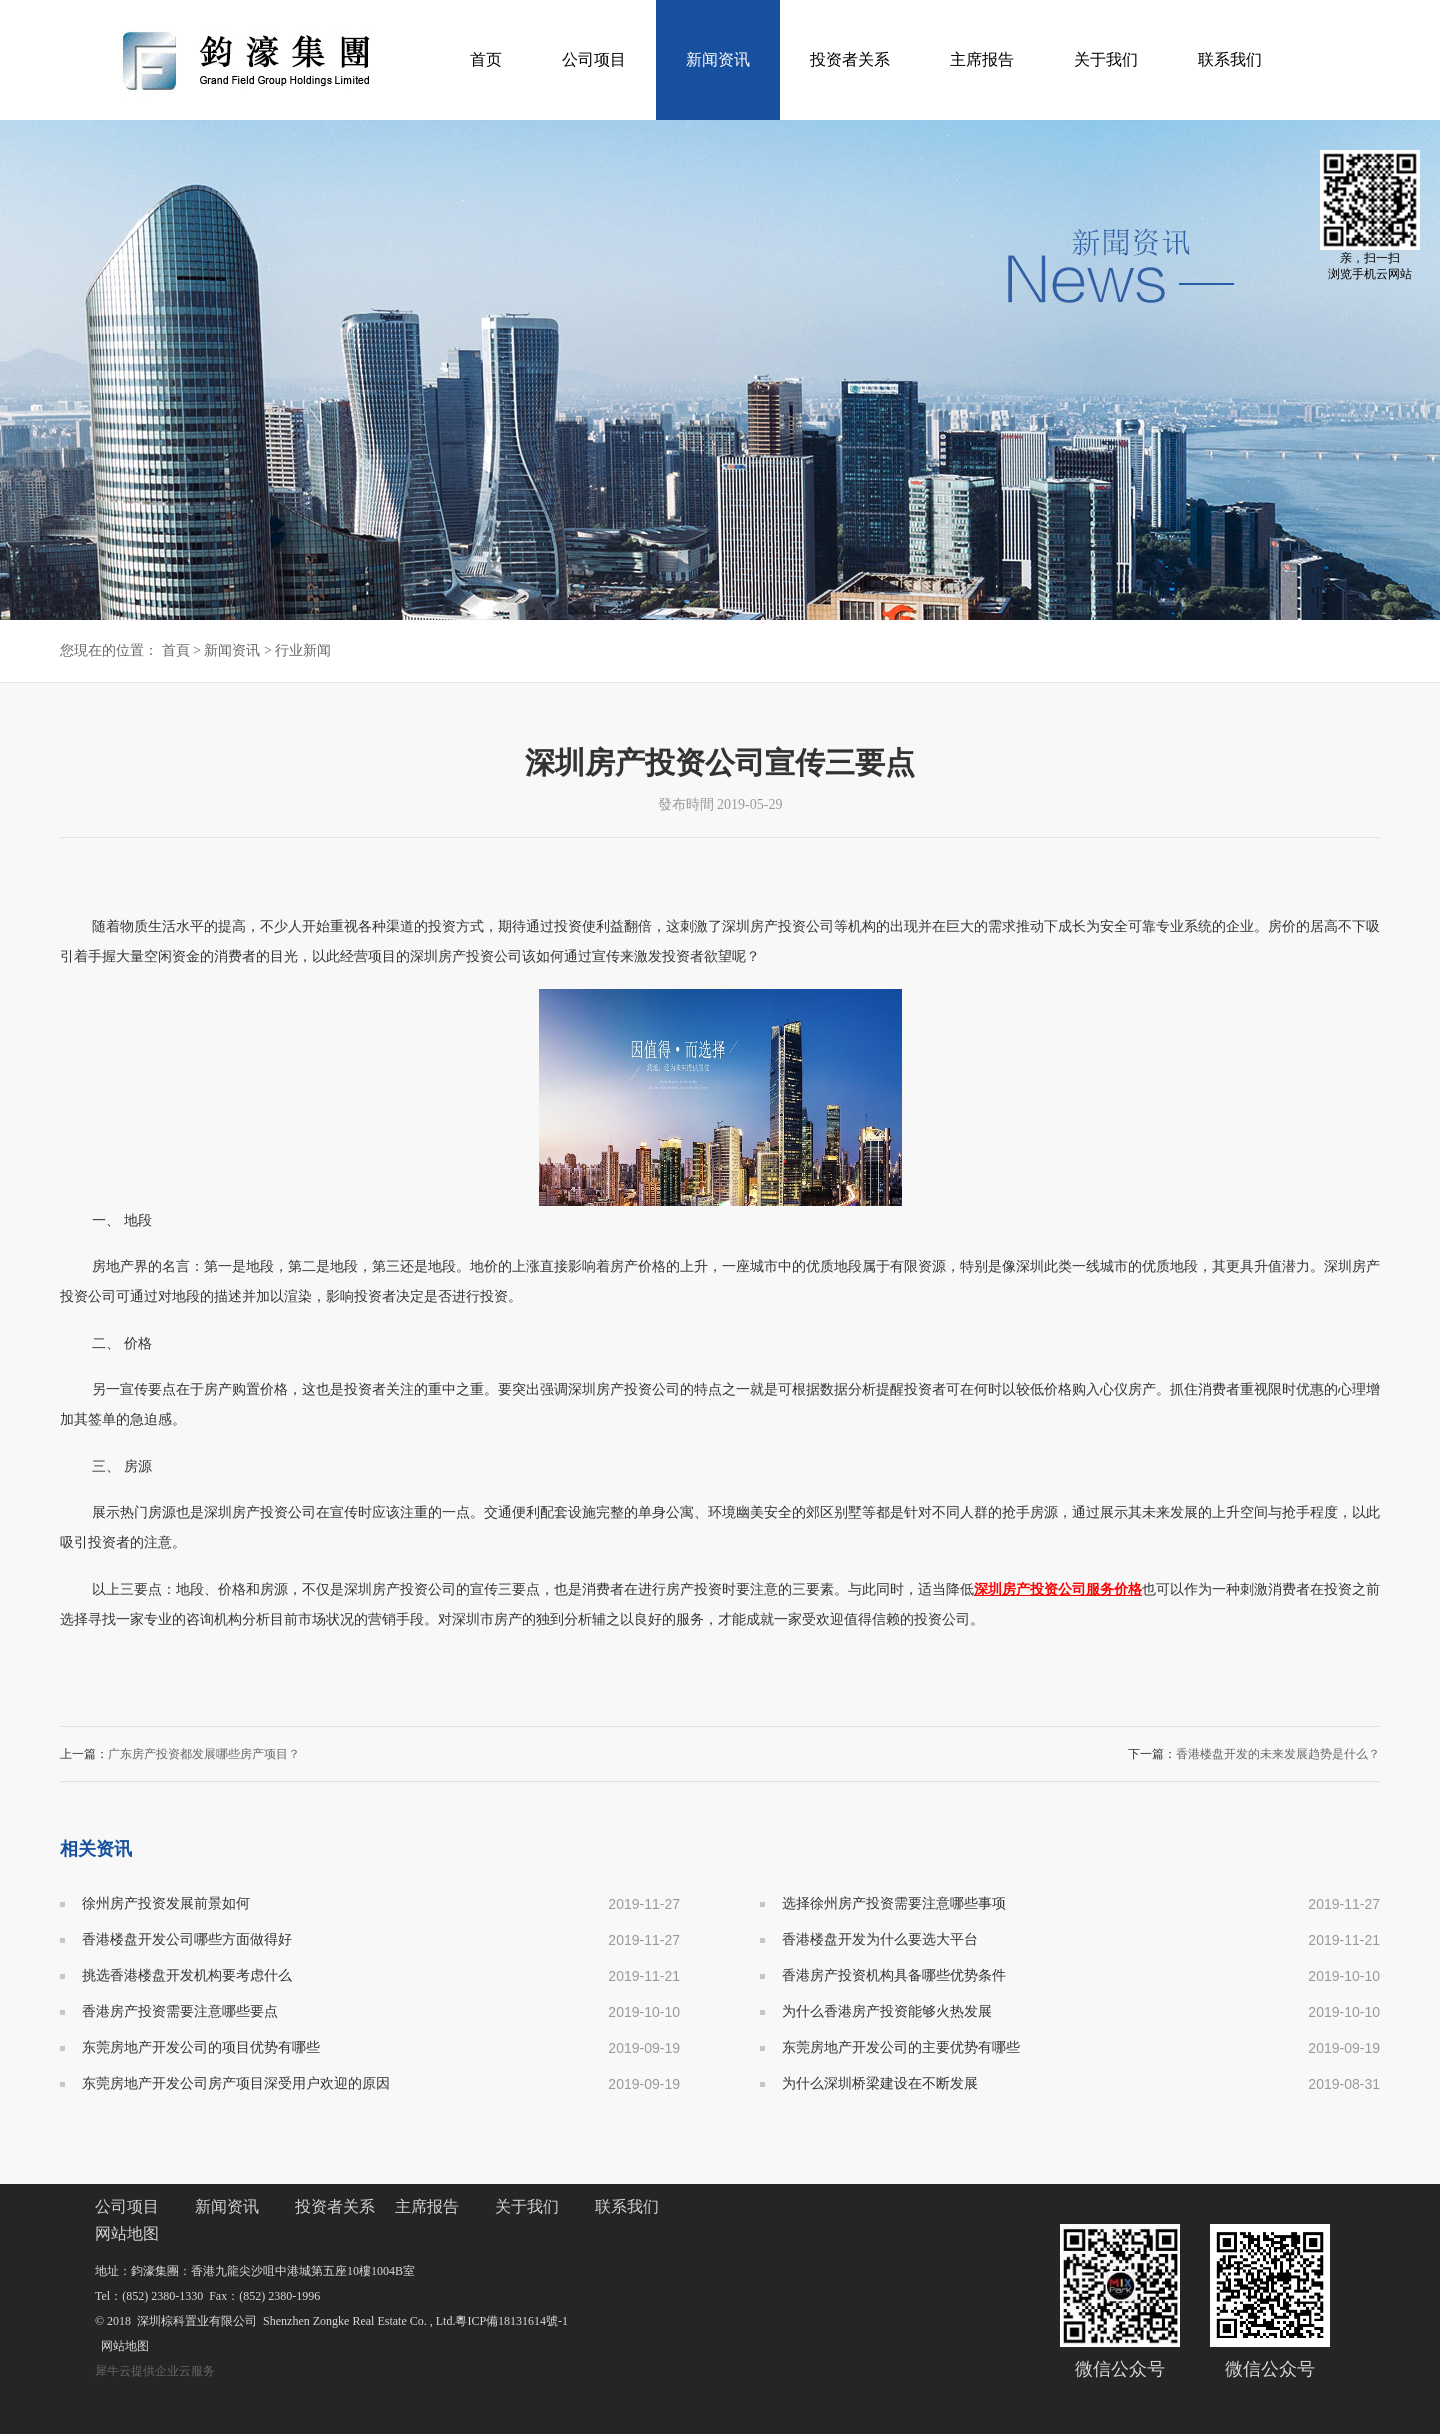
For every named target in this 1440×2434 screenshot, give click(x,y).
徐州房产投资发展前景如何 (166, 1903)
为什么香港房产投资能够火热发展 (887, 2011)
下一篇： (1254, 1754)
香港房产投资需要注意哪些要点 (180, 2011)
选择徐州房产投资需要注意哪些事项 (894, 1903)
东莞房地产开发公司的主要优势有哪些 (901, 2047)
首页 (486, 59)
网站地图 (122, 2346)
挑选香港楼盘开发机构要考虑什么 (187, 1975)
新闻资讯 (232, 650)
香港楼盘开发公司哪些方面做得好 (187, 1939)
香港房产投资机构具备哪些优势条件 (894, 1975)
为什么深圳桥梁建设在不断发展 (880, 2083)
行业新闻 (303, 650)
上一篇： (180, 1754)
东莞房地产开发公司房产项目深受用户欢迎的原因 (236, 2083)
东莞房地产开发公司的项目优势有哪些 (201, 2047)
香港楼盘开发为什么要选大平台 (880, 1939)
